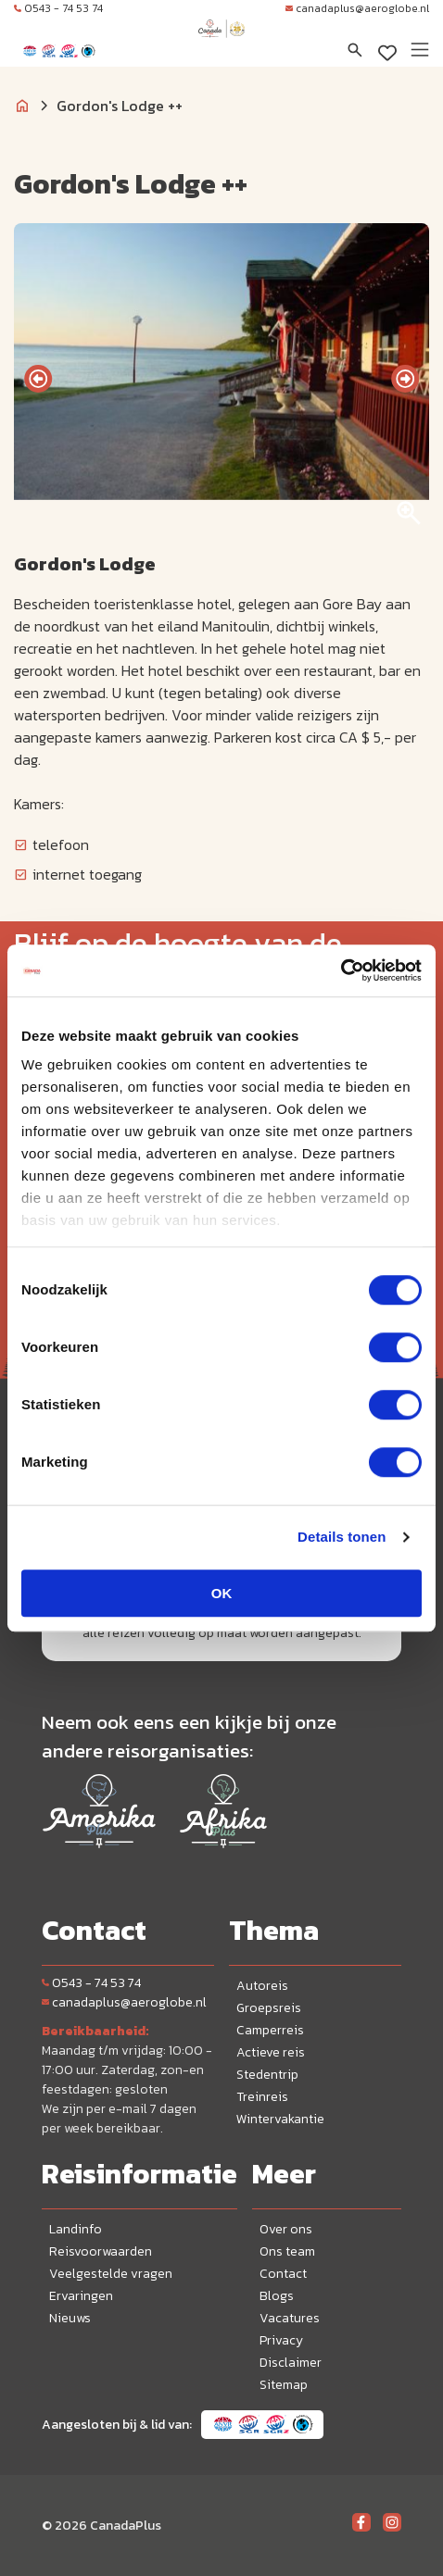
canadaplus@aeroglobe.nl (357, 8)
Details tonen (341, 1536)
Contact (283, 2273)
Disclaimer (290, 2362)
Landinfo (75, 2229)
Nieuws (70, 2318)
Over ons (285, 2229)
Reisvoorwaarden (100, 2251)
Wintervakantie (280, 2119)
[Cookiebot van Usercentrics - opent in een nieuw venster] (340, 970)
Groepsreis (268, 2008)
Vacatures (289, 2318)
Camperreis (270, 2030)
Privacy (281, 2340)
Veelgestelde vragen (110, 2273)
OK (222, 1593)
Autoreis (262, 1985)
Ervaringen (81, 2296)
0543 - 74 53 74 (58, 8)
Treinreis (262, 2097)
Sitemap (283, 2385)
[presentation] (38, 379)
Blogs (276, 2296)
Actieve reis (270, 2052)
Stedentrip (267, 2074)
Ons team (287, 2251)
